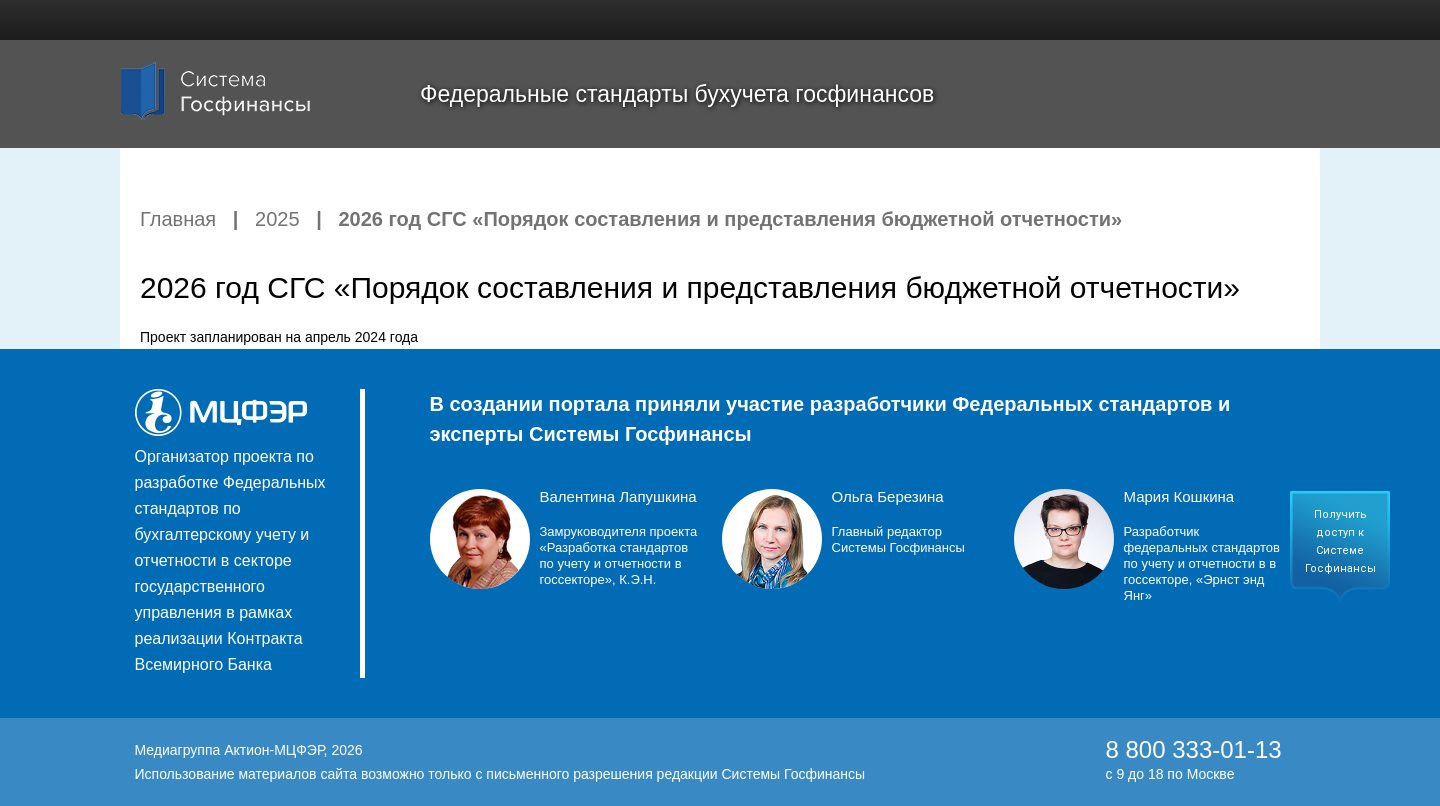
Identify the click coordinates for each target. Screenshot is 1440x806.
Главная (178, 219)
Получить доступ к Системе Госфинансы (1340, 541)
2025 (277, 219)
